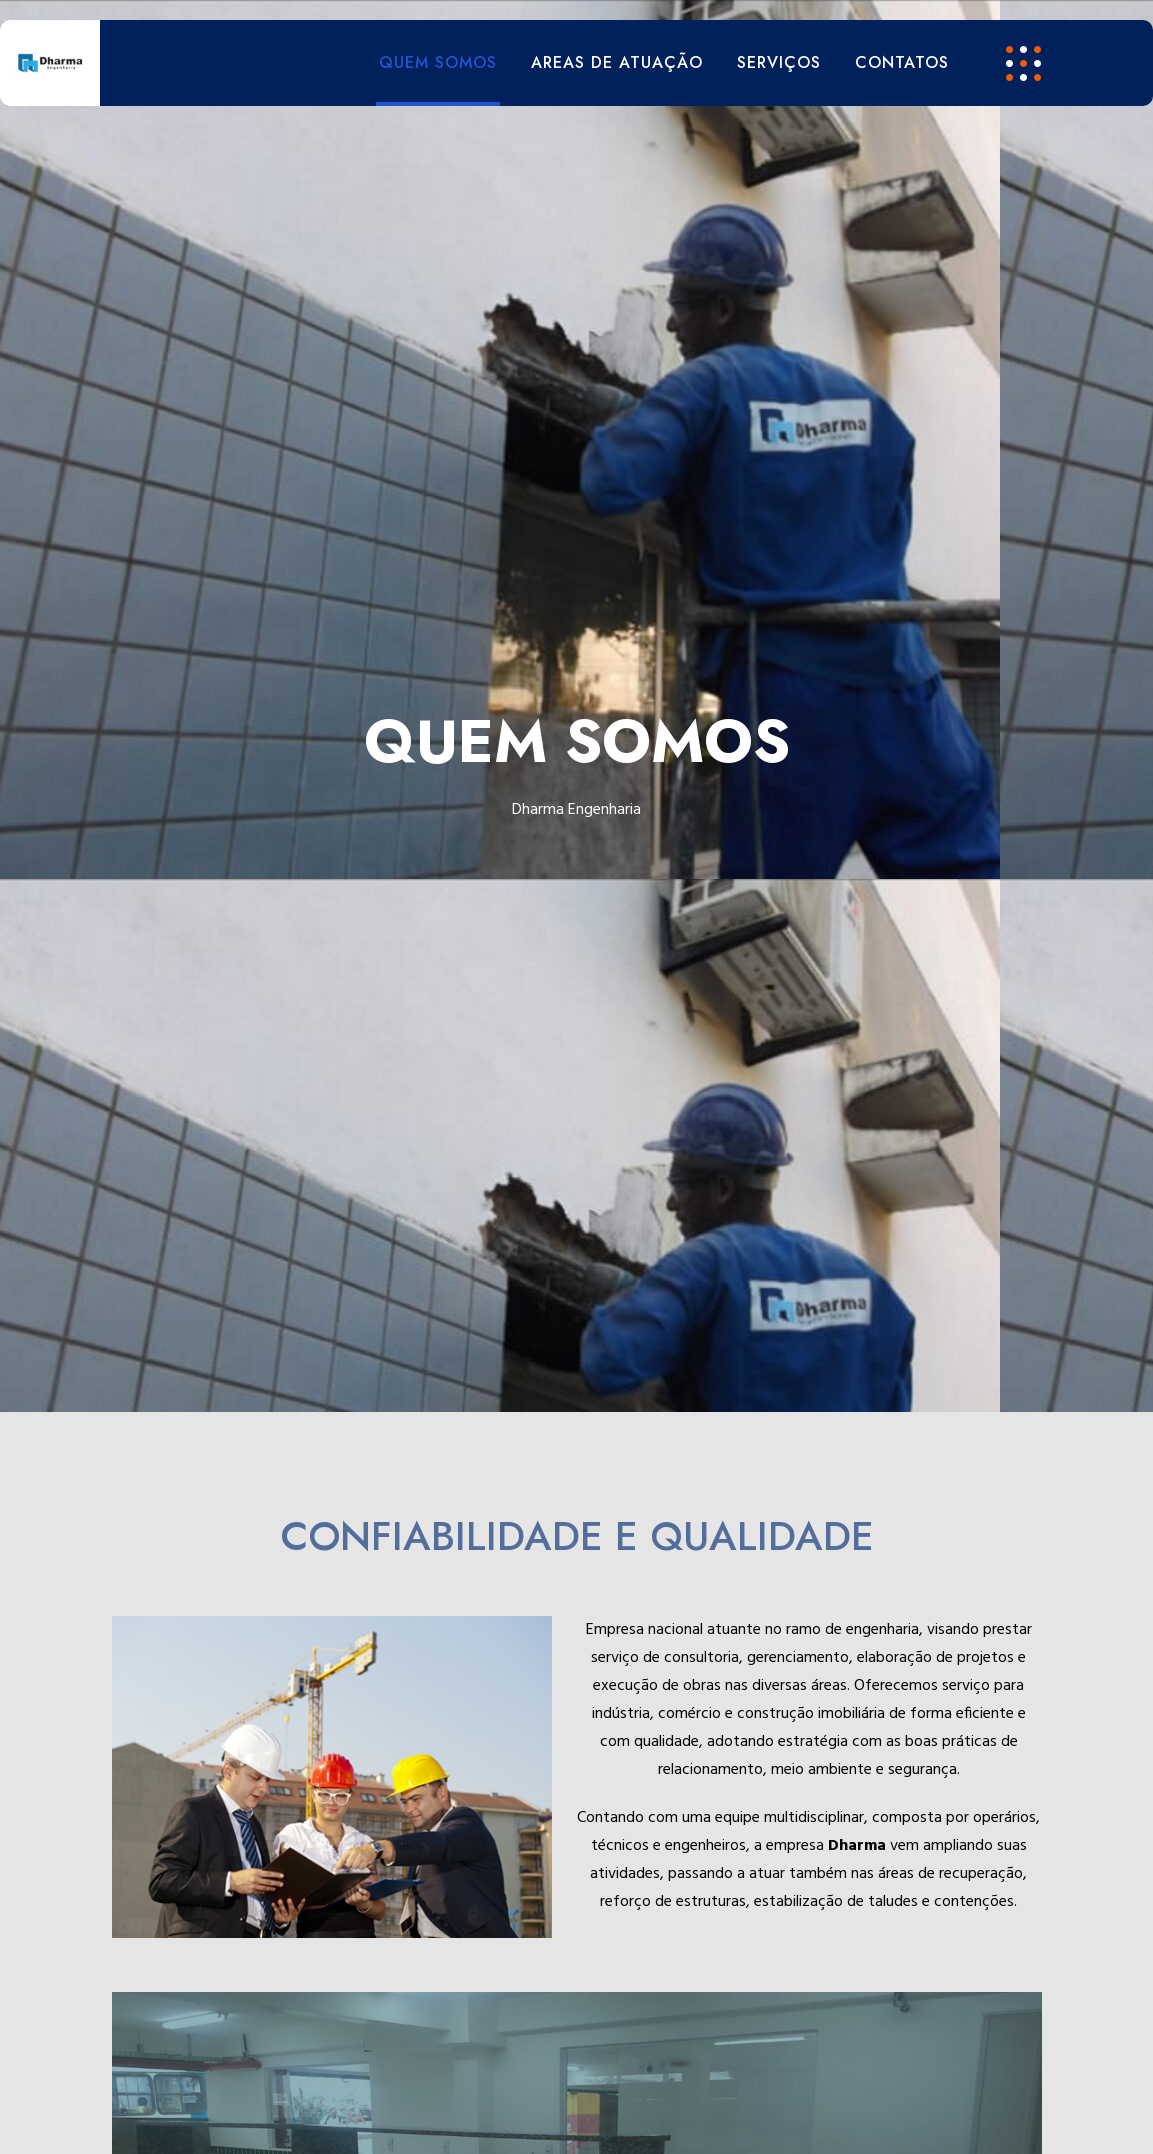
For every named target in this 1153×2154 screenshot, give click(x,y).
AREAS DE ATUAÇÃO (617, 62)
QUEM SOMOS (438, 62)
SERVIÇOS (779, 62)
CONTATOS (902, 62)
